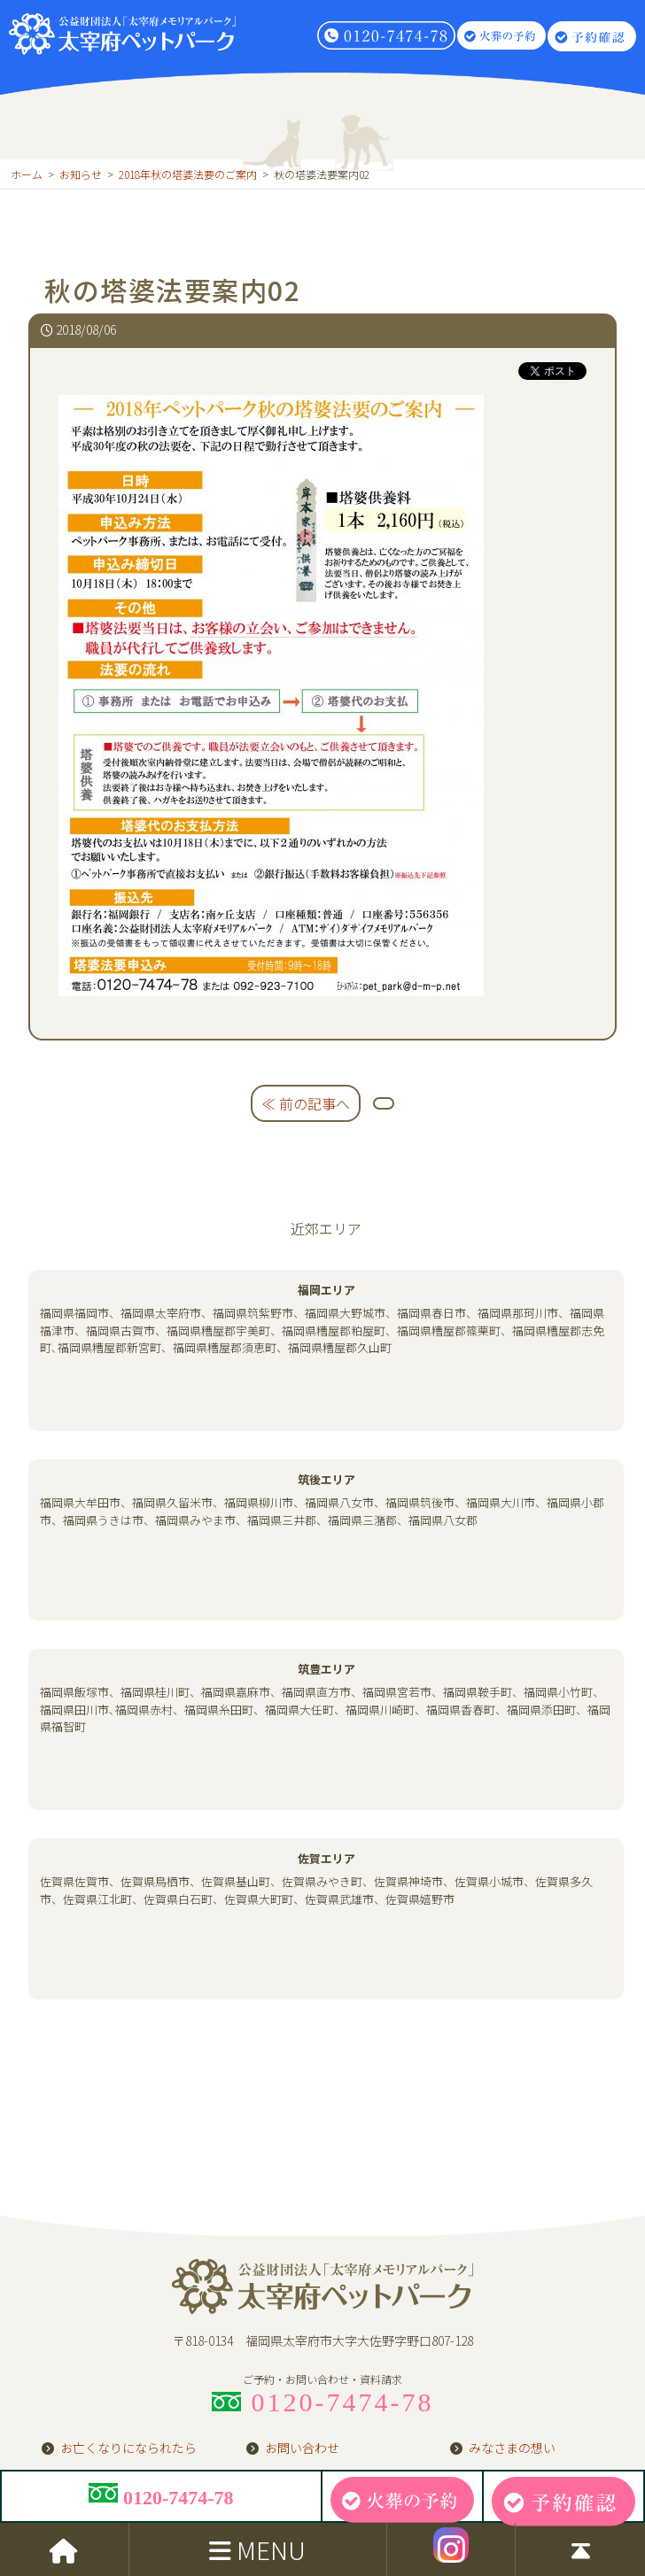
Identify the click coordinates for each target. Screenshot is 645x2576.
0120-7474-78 (161, 2496)
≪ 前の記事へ (305, 1103)
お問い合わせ (302, 2451)
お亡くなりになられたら (128, 2451)
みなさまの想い (512, 2451)
